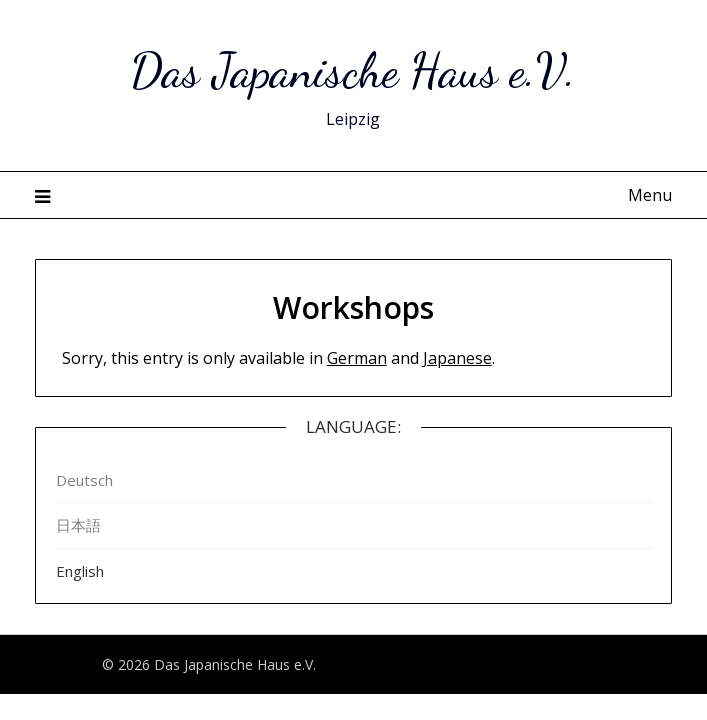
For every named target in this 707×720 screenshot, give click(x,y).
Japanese (457, 358)
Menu (650, 195)
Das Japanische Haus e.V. (353, 70)
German (357, 358)
